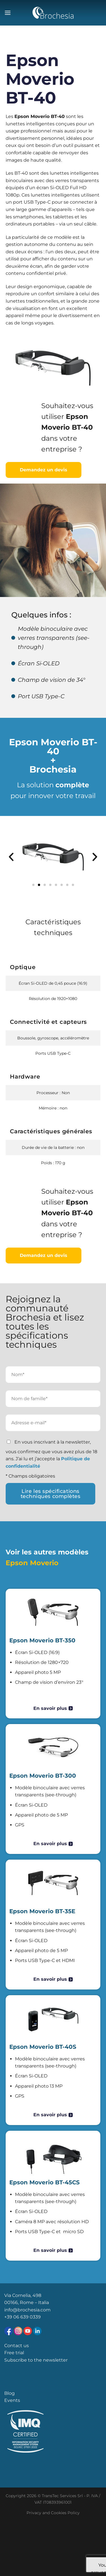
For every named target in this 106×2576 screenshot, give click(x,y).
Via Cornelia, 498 (22, 2295)
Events (12, 2400)
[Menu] (7, 13)
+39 (8, 2317)
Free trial (14, 2352)
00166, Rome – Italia (26, 2302)
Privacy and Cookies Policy (53, 2512)
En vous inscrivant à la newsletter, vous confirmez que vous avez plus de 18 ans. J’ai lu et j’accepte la (51, 1454)
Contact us (16, 2345)
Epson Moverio (32, 1563)
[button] (11, 856)
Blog (9, 2393)
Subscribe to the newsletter (36, 2360)
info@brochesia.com (27, 2310)
